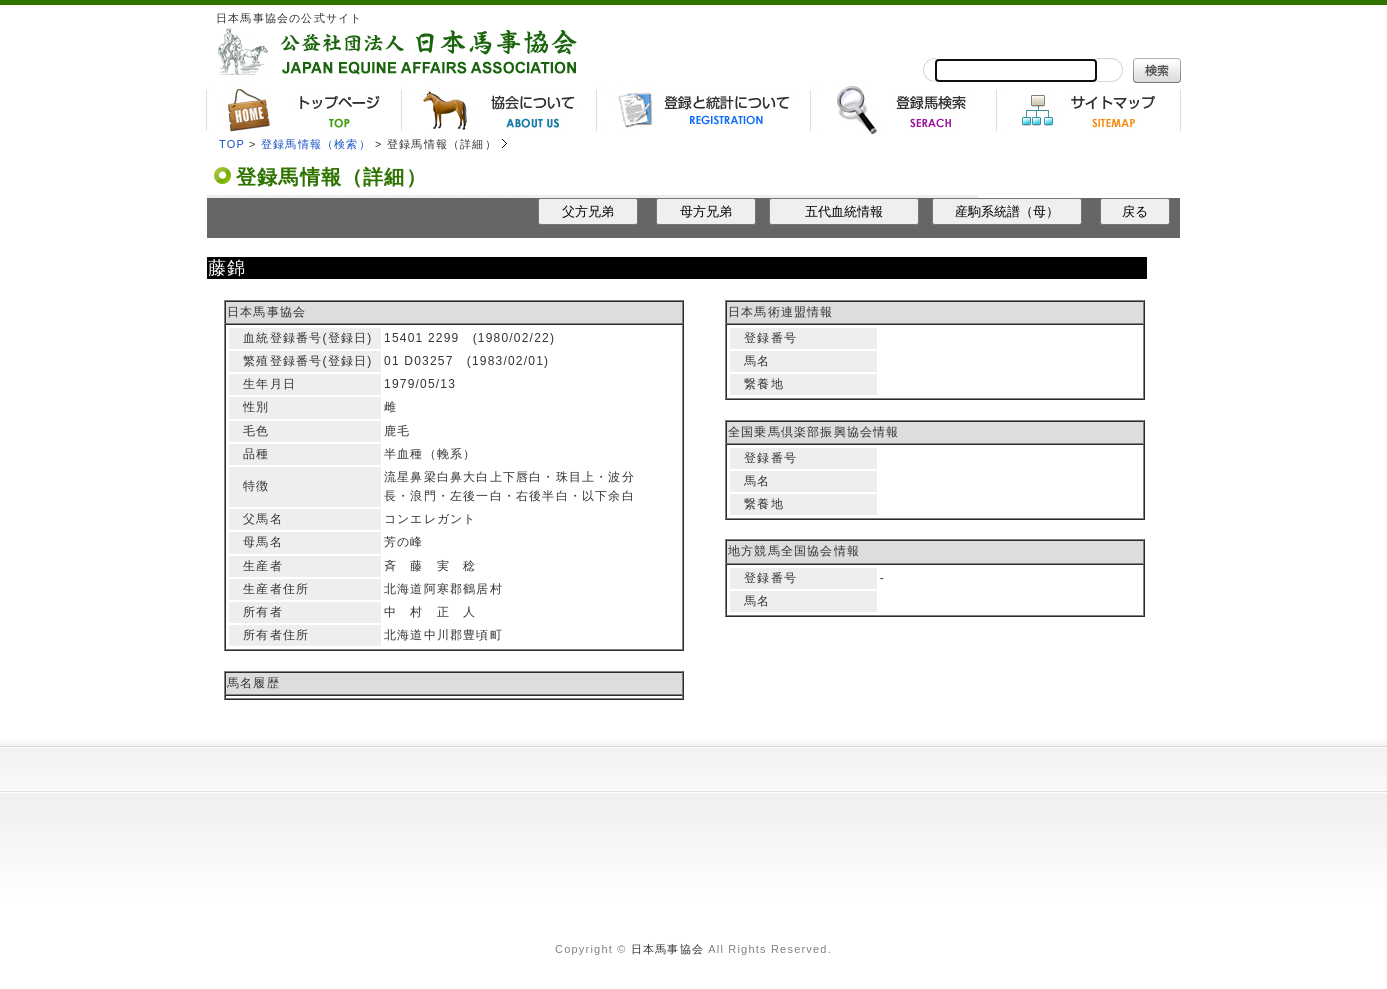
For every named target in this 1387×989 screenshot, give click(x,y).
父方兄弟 (588, 211)
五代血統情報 (844, 211)
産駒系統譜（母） (1007, 211)
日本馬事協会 (667, 949)
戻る (1135, 211)
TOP (232, 144)
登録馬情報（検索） (316, 144)
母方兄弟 (706, 211)
